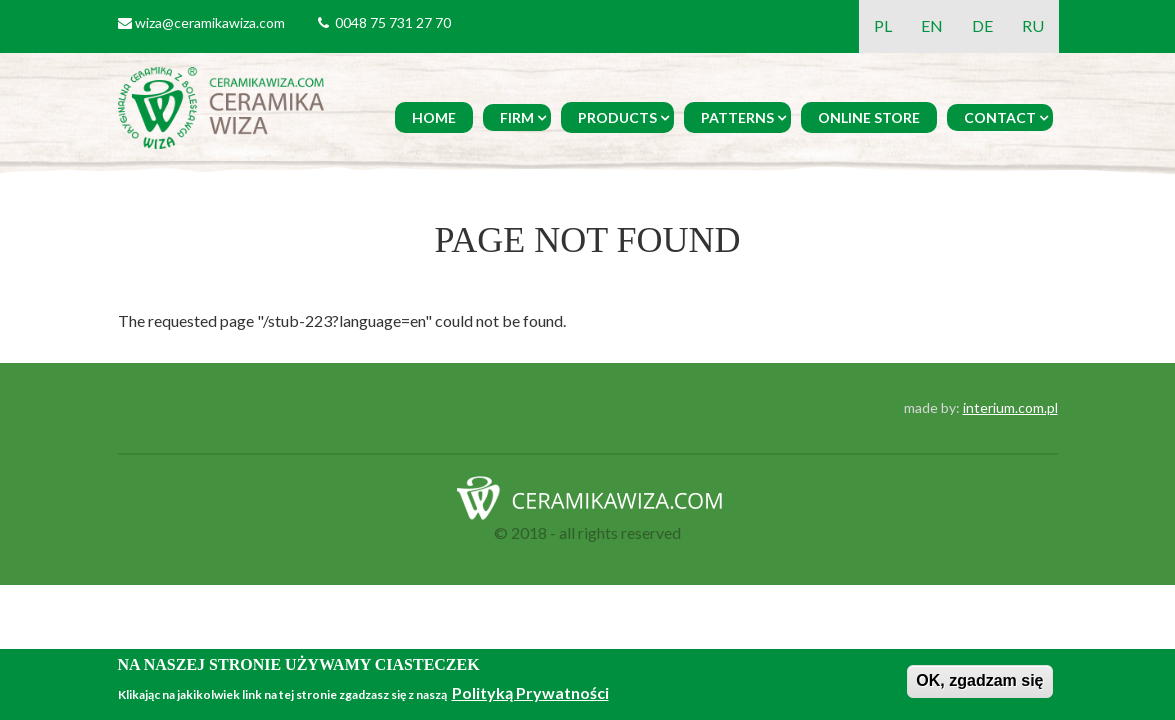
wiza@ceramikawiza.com (210, 22)
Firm (517, 117)
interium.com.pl (1010, 407)
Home (434, 117)
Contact (1000, 117)
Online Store (869, 117)
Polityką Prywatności (530, 692)
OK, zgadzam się (979, 680)
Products (617, 117)
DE (982, 25)
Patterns (737, 117)
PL (883, 25)
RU (1033, 25)
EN (932, 25)
